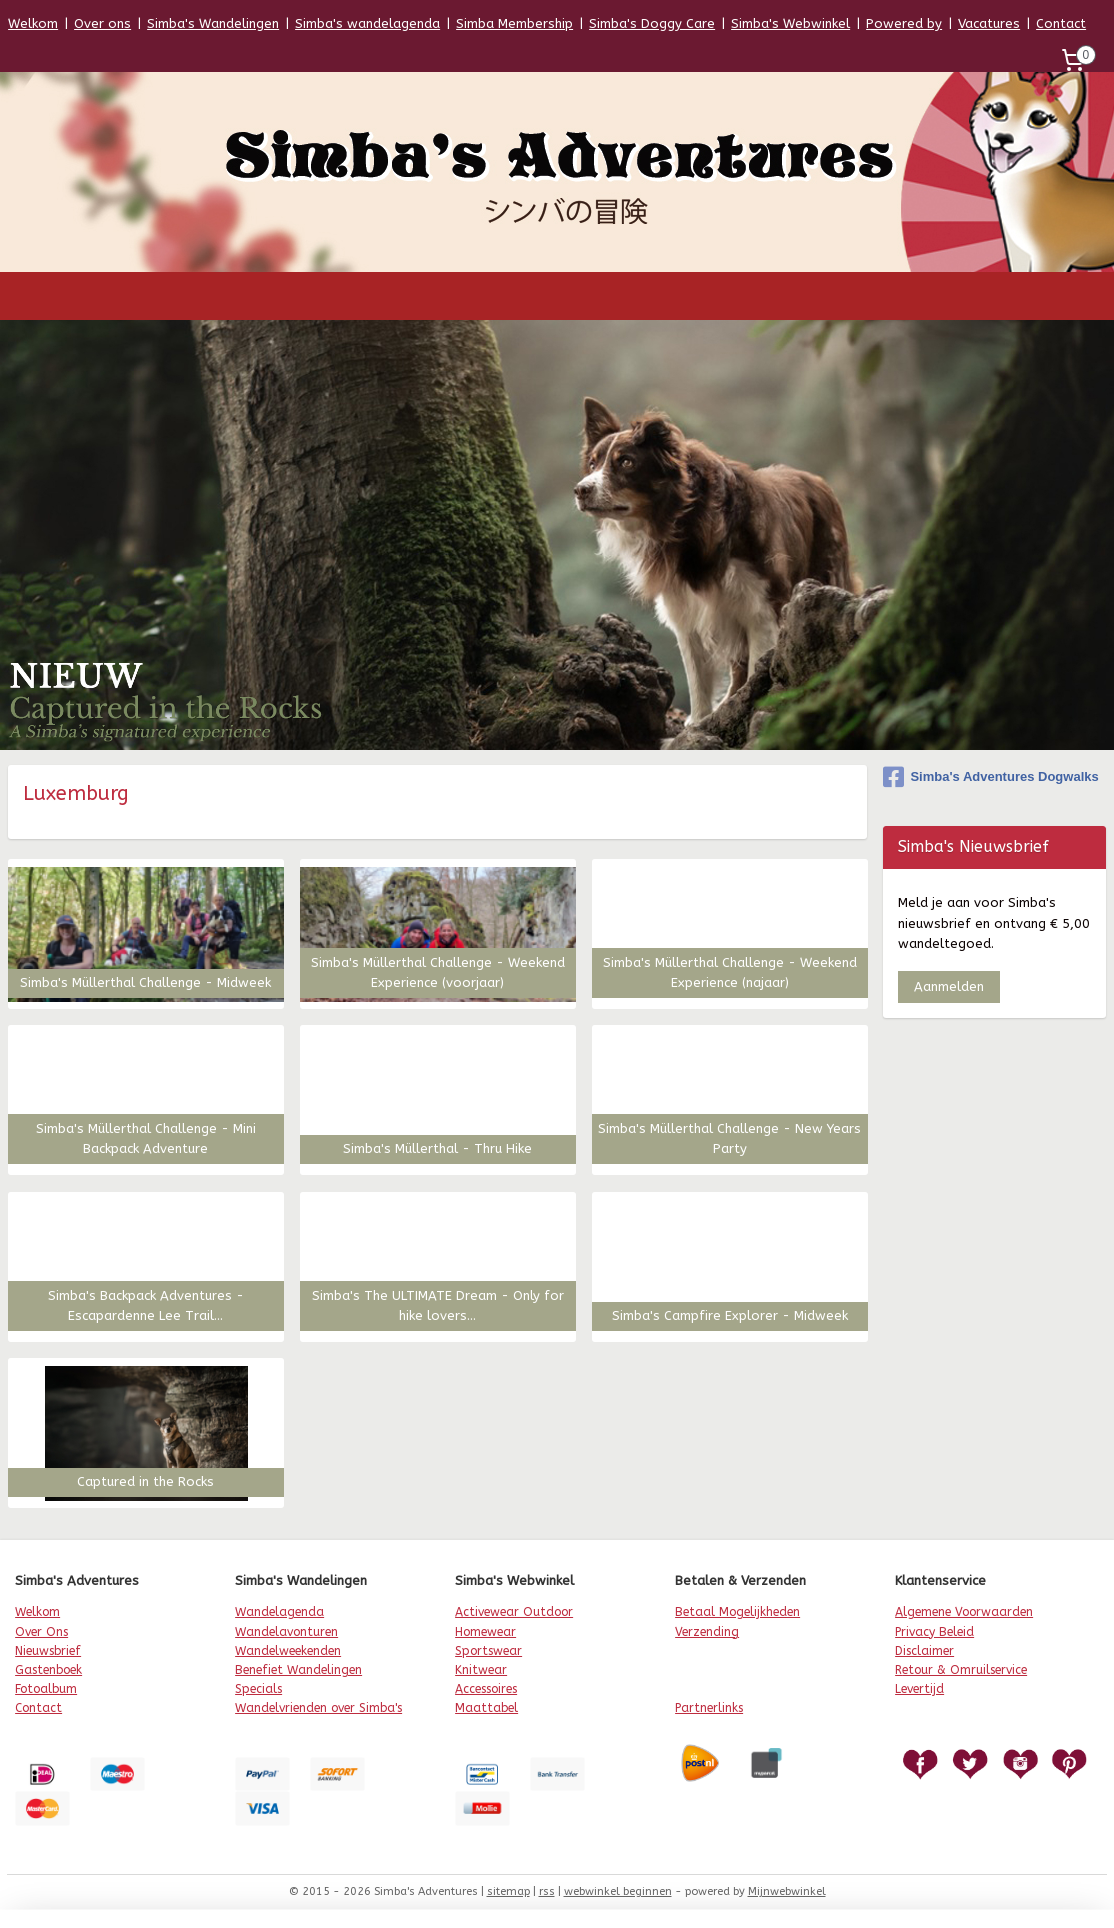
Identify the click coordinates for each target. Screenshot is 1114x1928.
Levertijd (919, 1689)
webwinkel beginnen (618, 1891)
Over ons (102, 23)
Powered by (904, 23)
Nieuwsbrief (48, 1651)
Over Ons (41, 1632)
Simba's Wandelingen (213, 23)
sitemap (508, 1891)
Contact (1061, 23)
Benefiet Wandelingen (298, 1670)
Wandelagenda (279, 1612)
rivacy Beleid (937, 1632)
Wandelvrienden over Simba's (318, 1708)
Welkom (33, 23)
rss (547, 1891)
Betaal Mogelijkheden (737, 1612)
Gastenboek (48, 1670)
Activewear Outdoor (514, 1612)
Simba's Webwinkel (790, 23)
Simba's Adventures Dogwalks (990, 777)
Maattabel (486, 1708)
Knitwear (481, 1670)
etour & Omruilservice (964, 1670)
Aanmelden (949, 986)
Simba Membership (514, 23)
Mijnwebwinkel (787, 1891)
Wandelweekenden (288, 1651)
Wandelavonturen (286, 1632)
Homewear (485, 1632)
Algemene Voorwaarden (964, 1612)
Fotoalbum (46, 1689)
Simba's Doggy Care (652, 23)
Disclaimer (924, 1651)
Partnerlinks (709, 1708)
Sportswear (488, 1651)
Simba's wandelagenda (367, 23)
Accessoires (486, 1689)
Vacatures (989, 23)
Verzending (707, 1632)
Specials (258, 1689)
